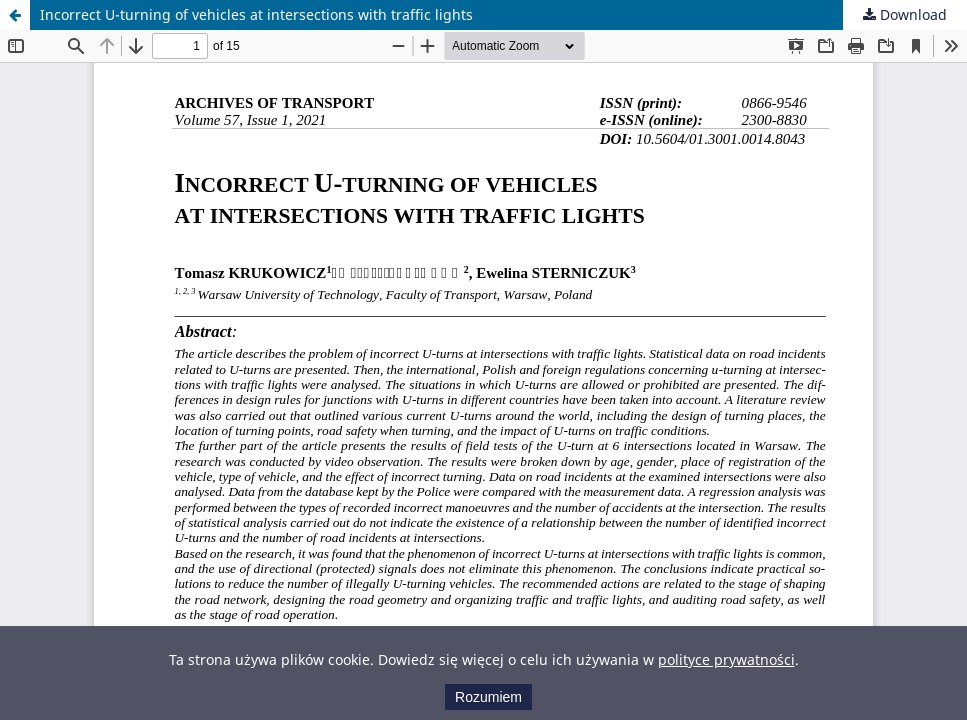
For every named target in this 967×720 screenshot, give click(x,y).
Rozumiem (488, 697)
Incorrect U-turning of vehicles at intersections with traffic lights (256, 14)
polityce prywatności (726, 659)
